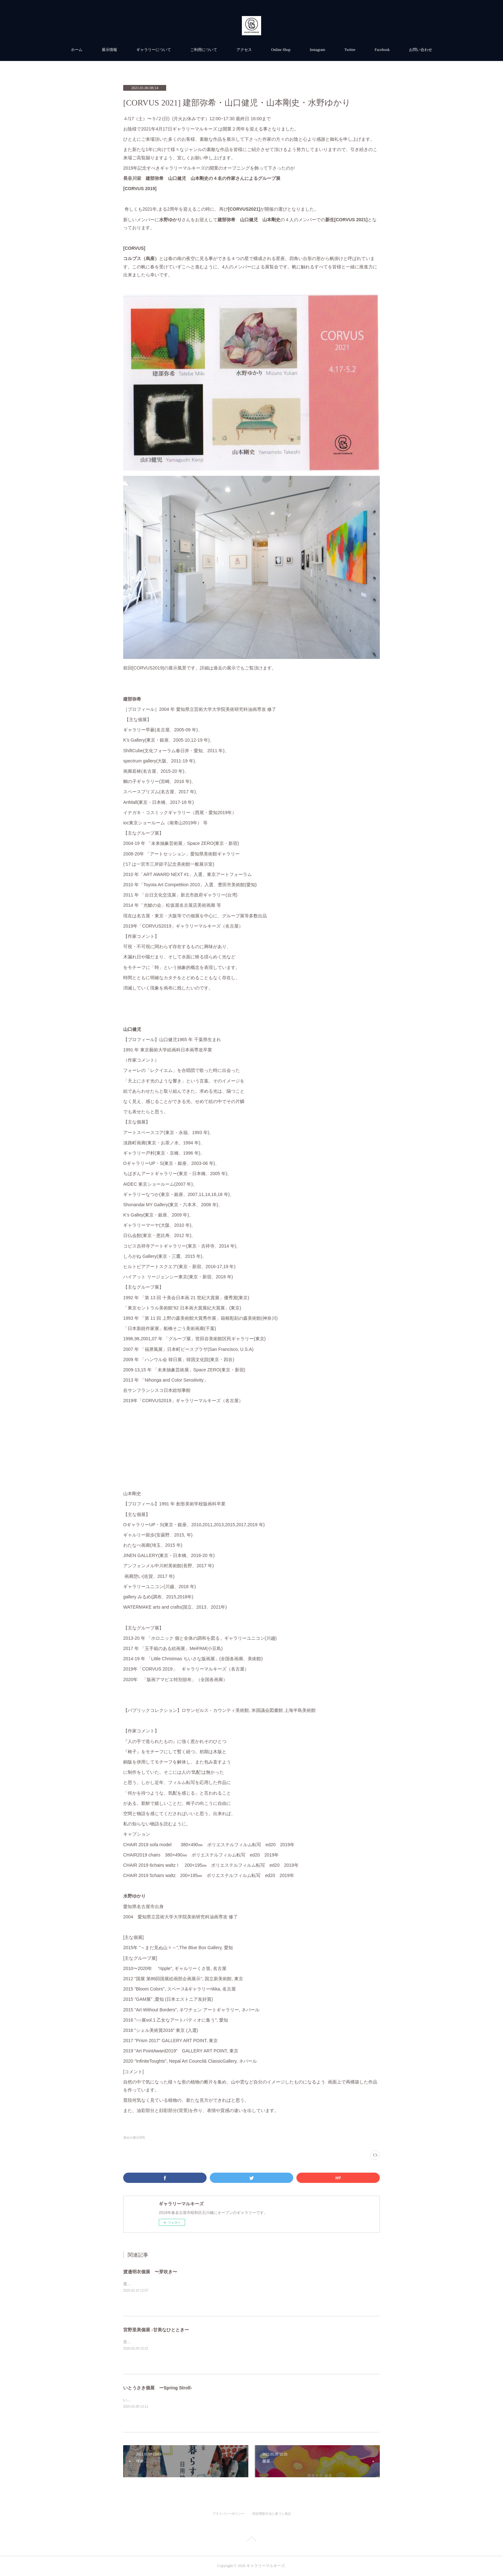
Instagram (317, 49)
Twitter (350, 49)
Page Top (251, 2540)
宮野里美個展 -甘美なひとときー (156, 2329)
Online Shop (280, 49)
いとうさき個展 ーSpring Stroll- (157, 2387)
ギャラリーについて (153, 49)
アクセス (244, 49)
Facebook (382, 49)
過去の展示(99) (134, 2137)
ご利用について (203, 49)
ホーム (76, 49)
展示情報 (109, 49)
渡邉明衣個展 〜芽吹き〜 (150, 2271)
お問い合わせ (420, 49)
